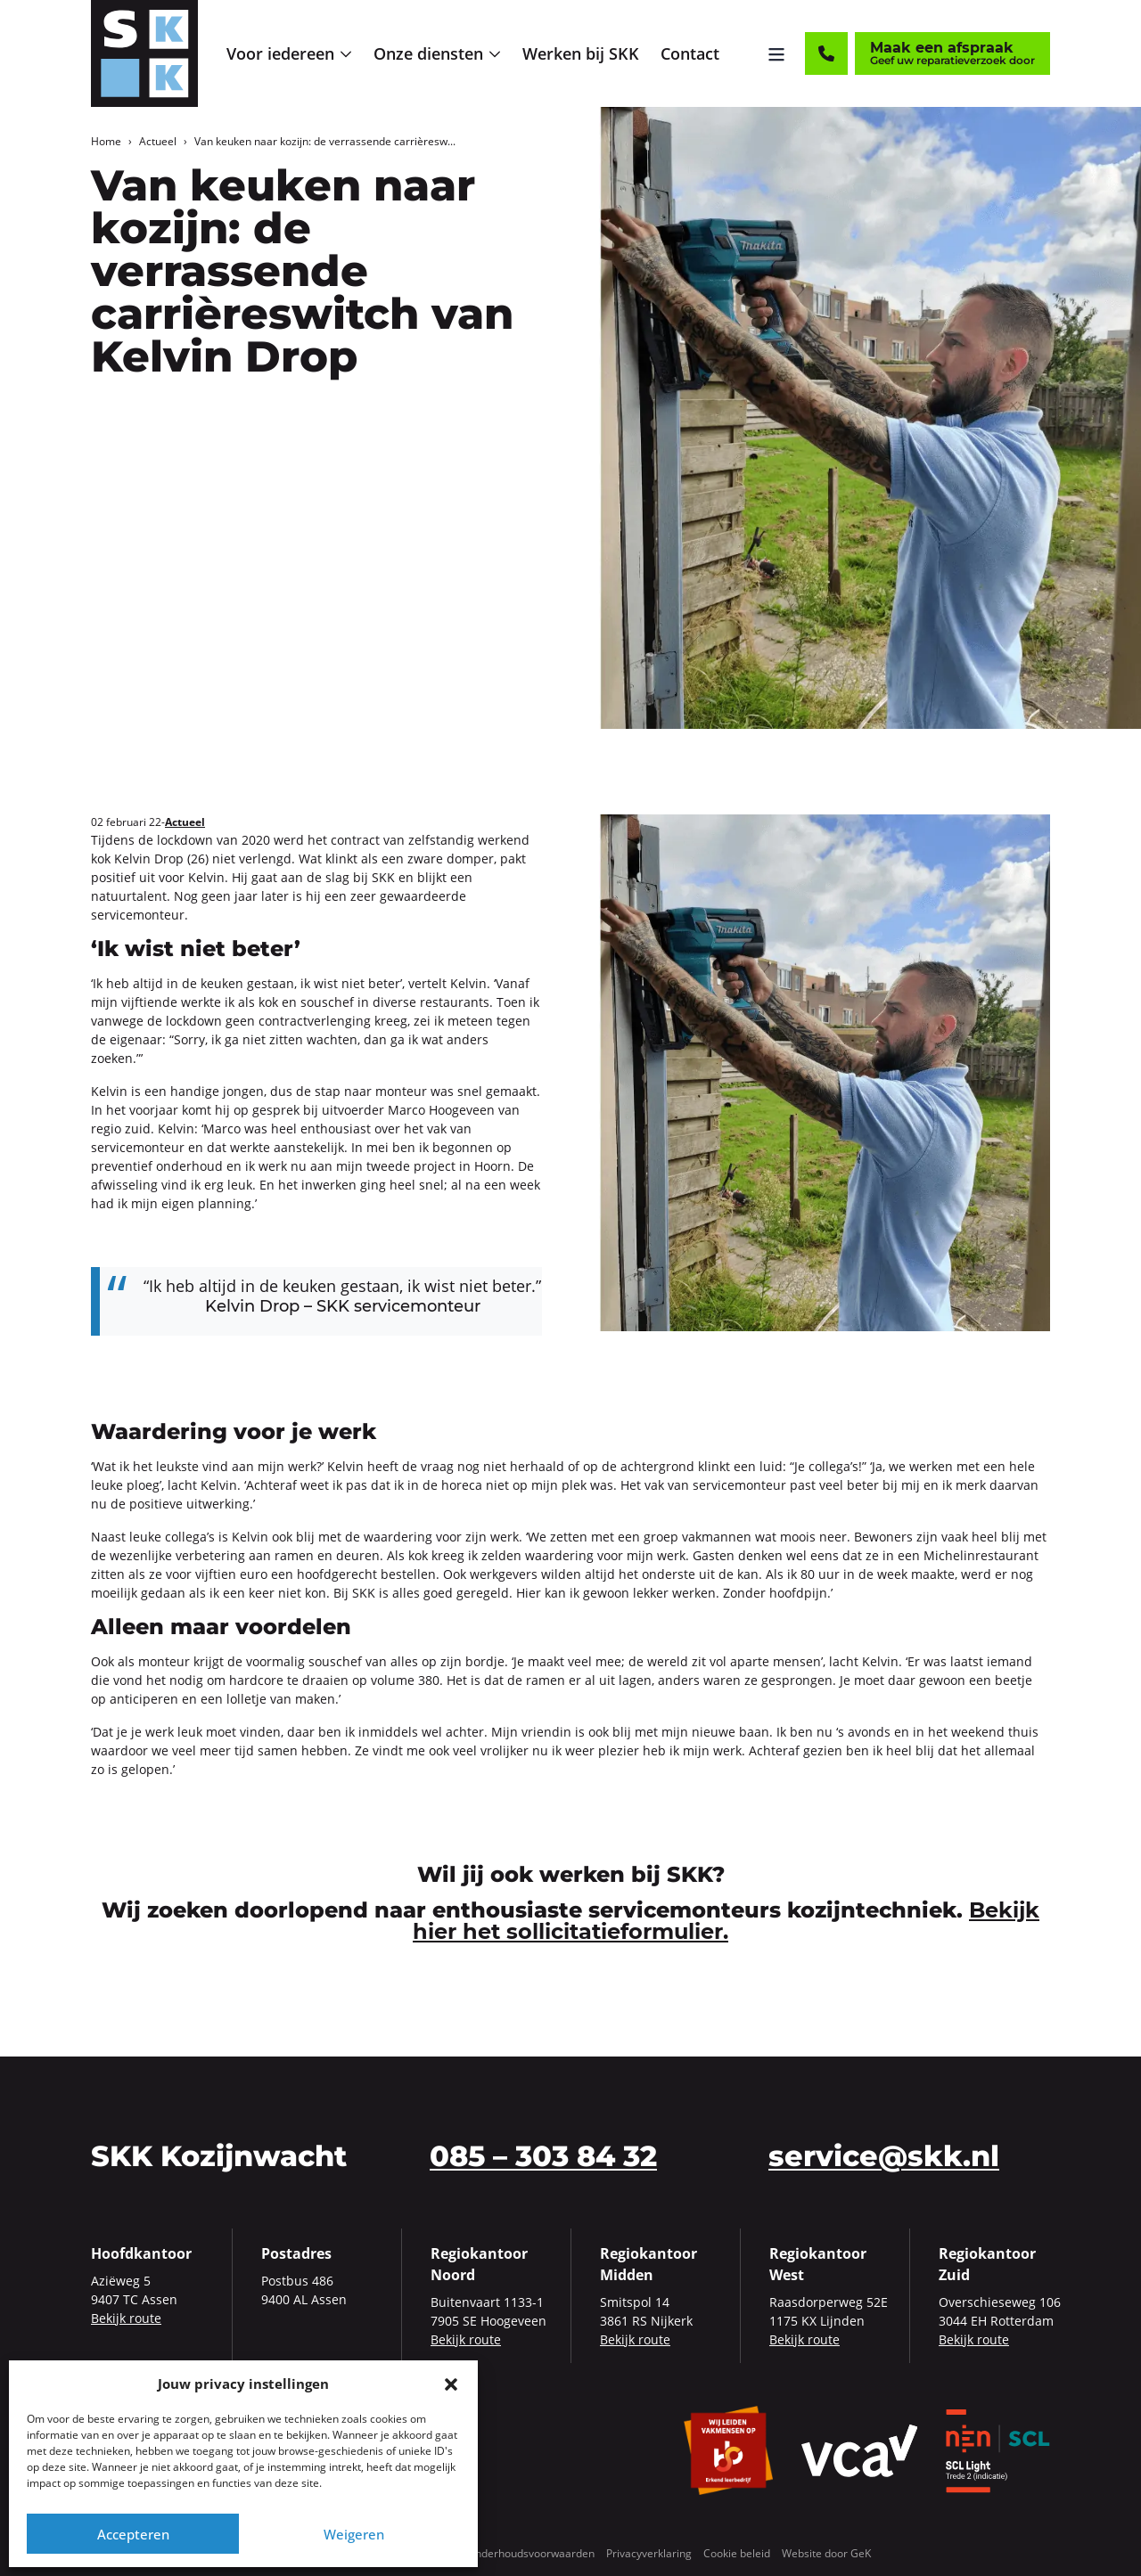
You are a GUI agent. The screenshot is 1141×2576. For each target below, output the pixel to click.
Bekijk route (126, 2318)
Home (106, 141)
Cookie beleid (736, 2553)
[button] (451, 2383)
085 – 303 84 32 (543, 2155)
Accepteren (133, 2534)
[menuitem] (289, 54)
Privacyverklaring (649, 2553)
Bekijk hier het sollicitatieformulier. (726, 1920)
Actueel (157, 141)
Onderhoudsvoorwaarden (531, 2553)
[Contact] (826, 53)
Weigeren (354, 2534)
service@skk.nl (883, 2155)
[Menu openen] (776, 53)
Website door (826, 2553)
